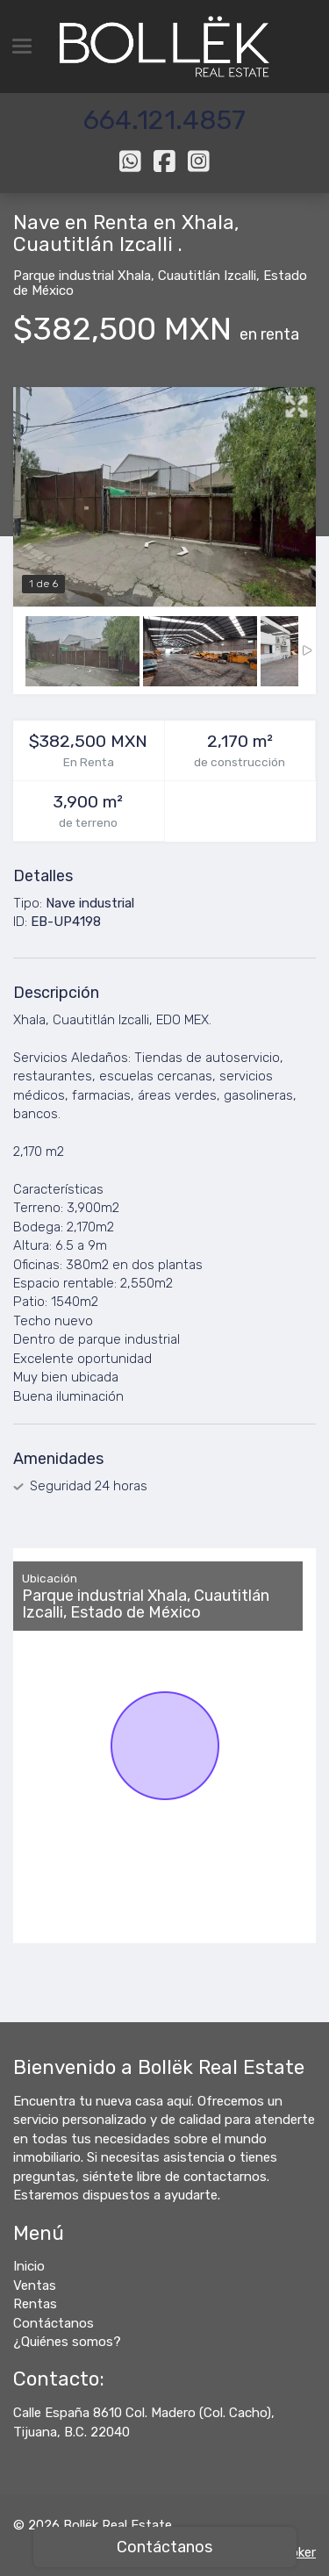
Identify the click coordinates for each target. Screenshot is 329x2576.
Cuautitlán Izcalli (207, 275)
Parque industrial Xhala (82, 275)
